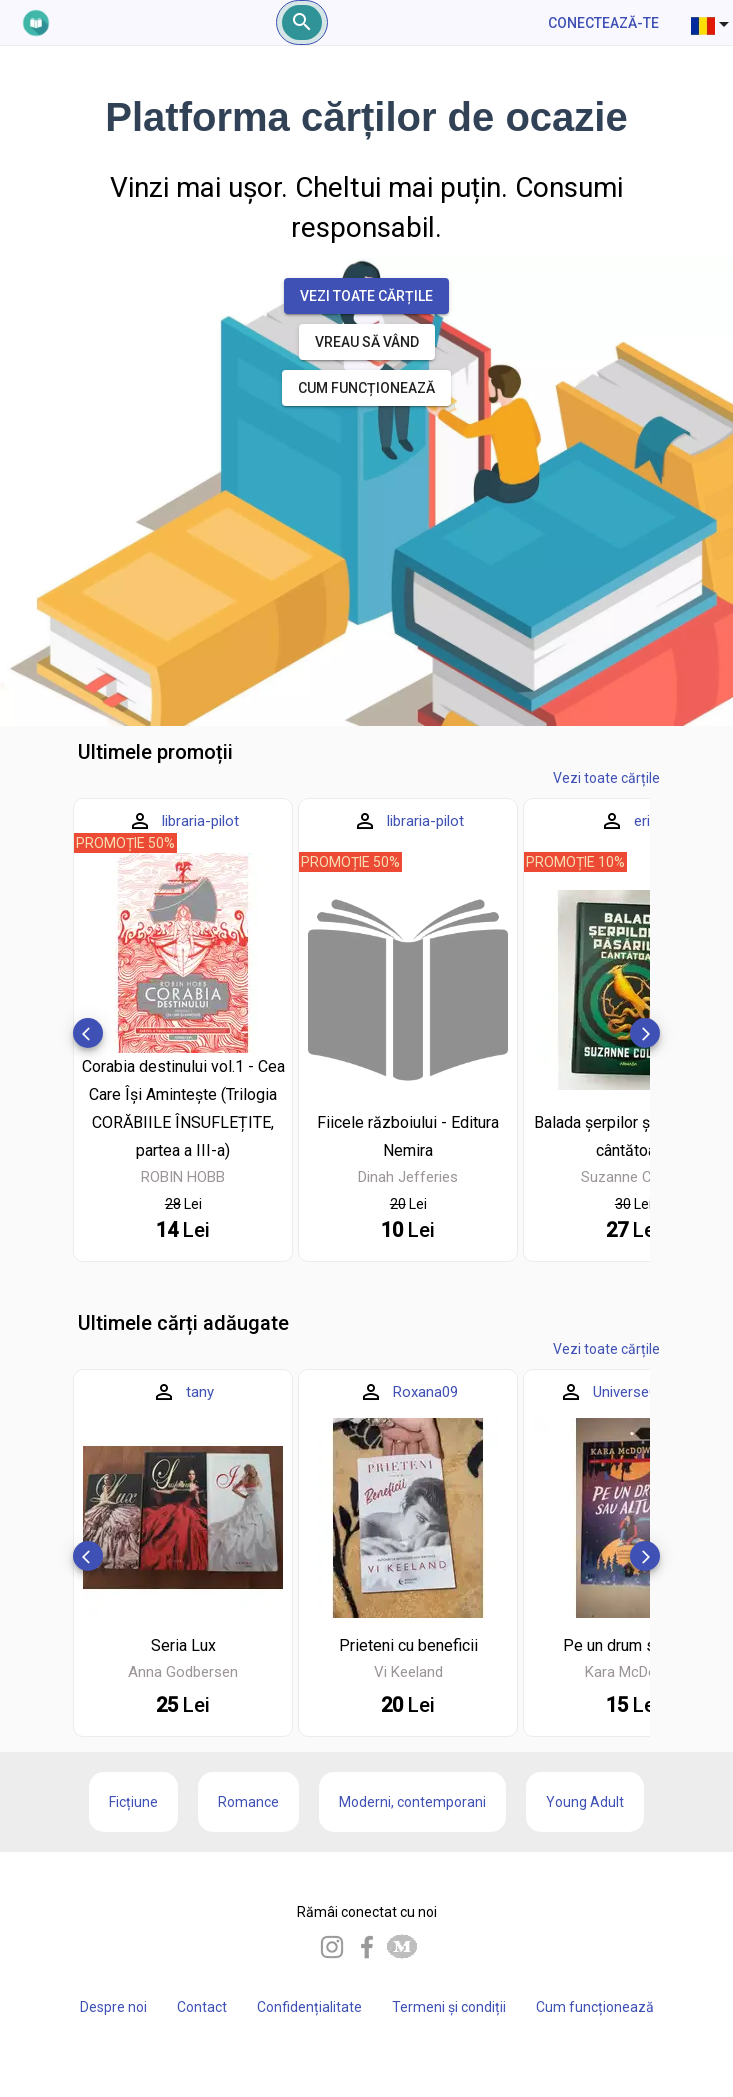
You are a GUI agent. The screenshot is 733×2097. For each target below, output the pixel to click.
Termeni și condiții (449, 2007)
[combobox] (712, 23)
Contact (202, 2007)
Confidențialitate (309, 2007)
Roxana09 (425, 1392)
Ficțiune (133, 1802)
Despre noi (113, 2007)
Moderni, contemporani (412, 1802)
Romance (248, 1802)
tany (200, 1392)
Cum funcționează (595, 2007)
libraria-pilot (200, 821)
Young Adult (585, 1802)
